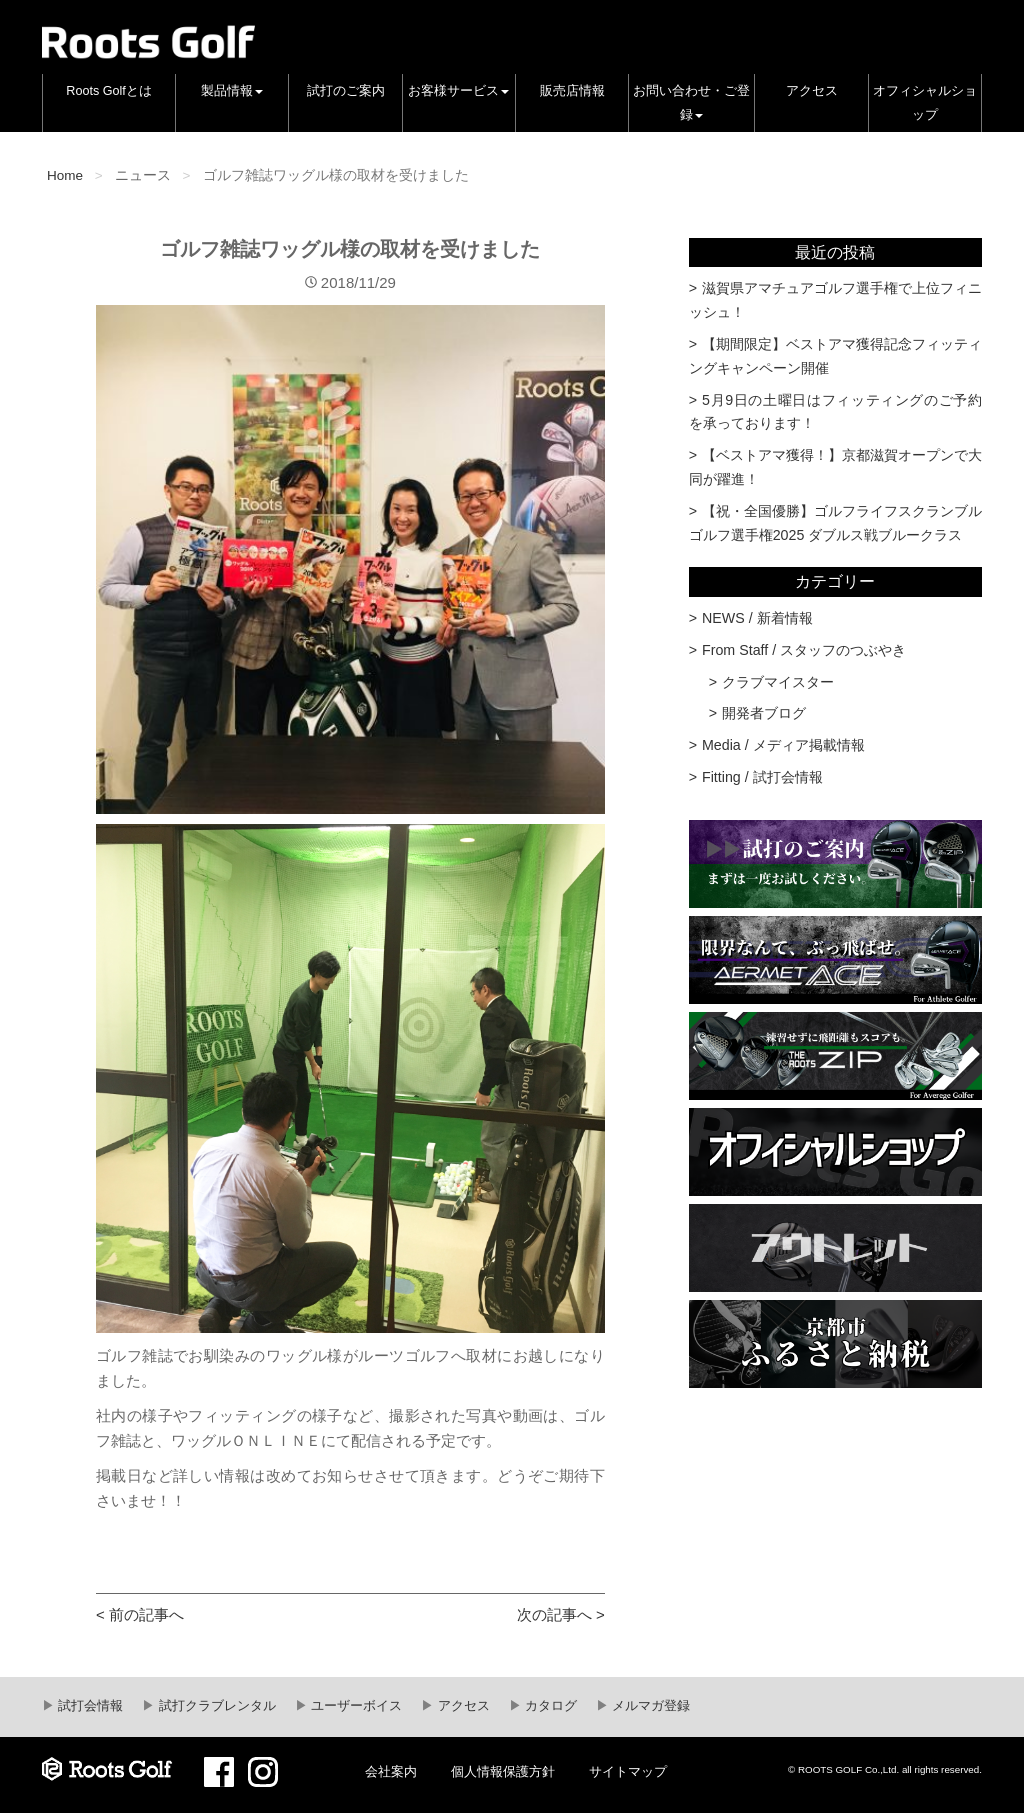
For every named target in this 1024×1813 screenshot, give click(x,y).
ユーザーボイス (355, 1706)
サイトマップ (628, 1772)
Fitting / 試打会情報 (762, 777)
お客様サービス (458, 91)
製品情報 (232, 91)
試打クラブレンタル (215, 1706)
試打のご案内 (346, 91)
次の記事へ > (561, 1614)
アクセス (812, 91)
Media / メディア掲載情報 (783, 745)
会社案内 (391, 1772)
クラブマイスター (778, 682)
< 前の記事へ (140, 1614)
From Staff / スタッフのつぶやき (804, 650)
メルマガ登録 (650, 1706)
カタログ (550, 1706)
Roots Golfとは (109, 91)
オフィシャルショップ (925, 103)
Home (65, 175)
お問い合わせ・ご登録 (691, 103)
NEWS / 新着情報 (757, 618)
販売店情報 (572, 91)
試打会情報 (89, 1706)
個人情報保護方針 (503, 1772)
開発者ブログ (764, 713)
